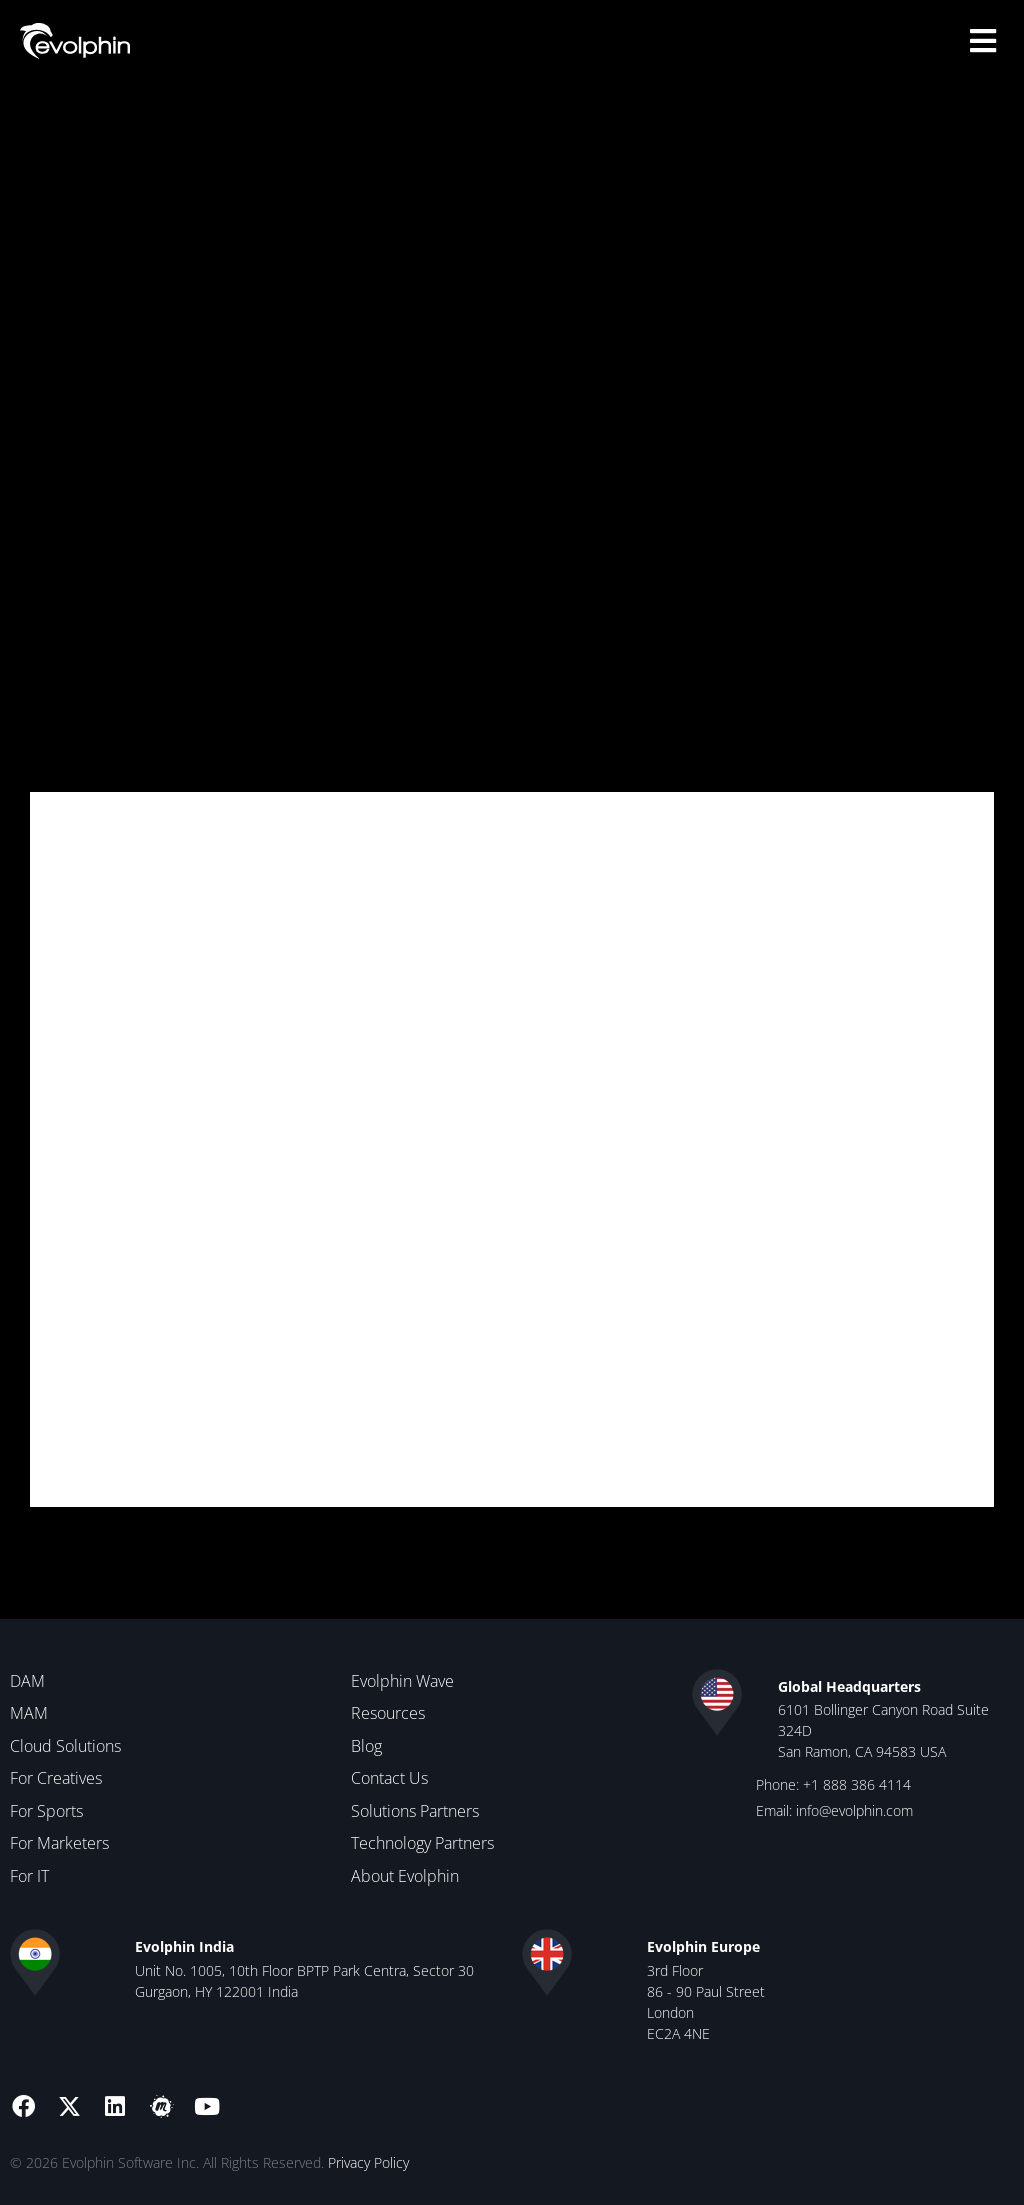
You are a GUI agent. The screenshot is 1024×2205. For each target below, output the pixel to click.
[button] (983, 40)
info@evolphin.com (854, 1809)
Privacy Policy (368, 2161)
